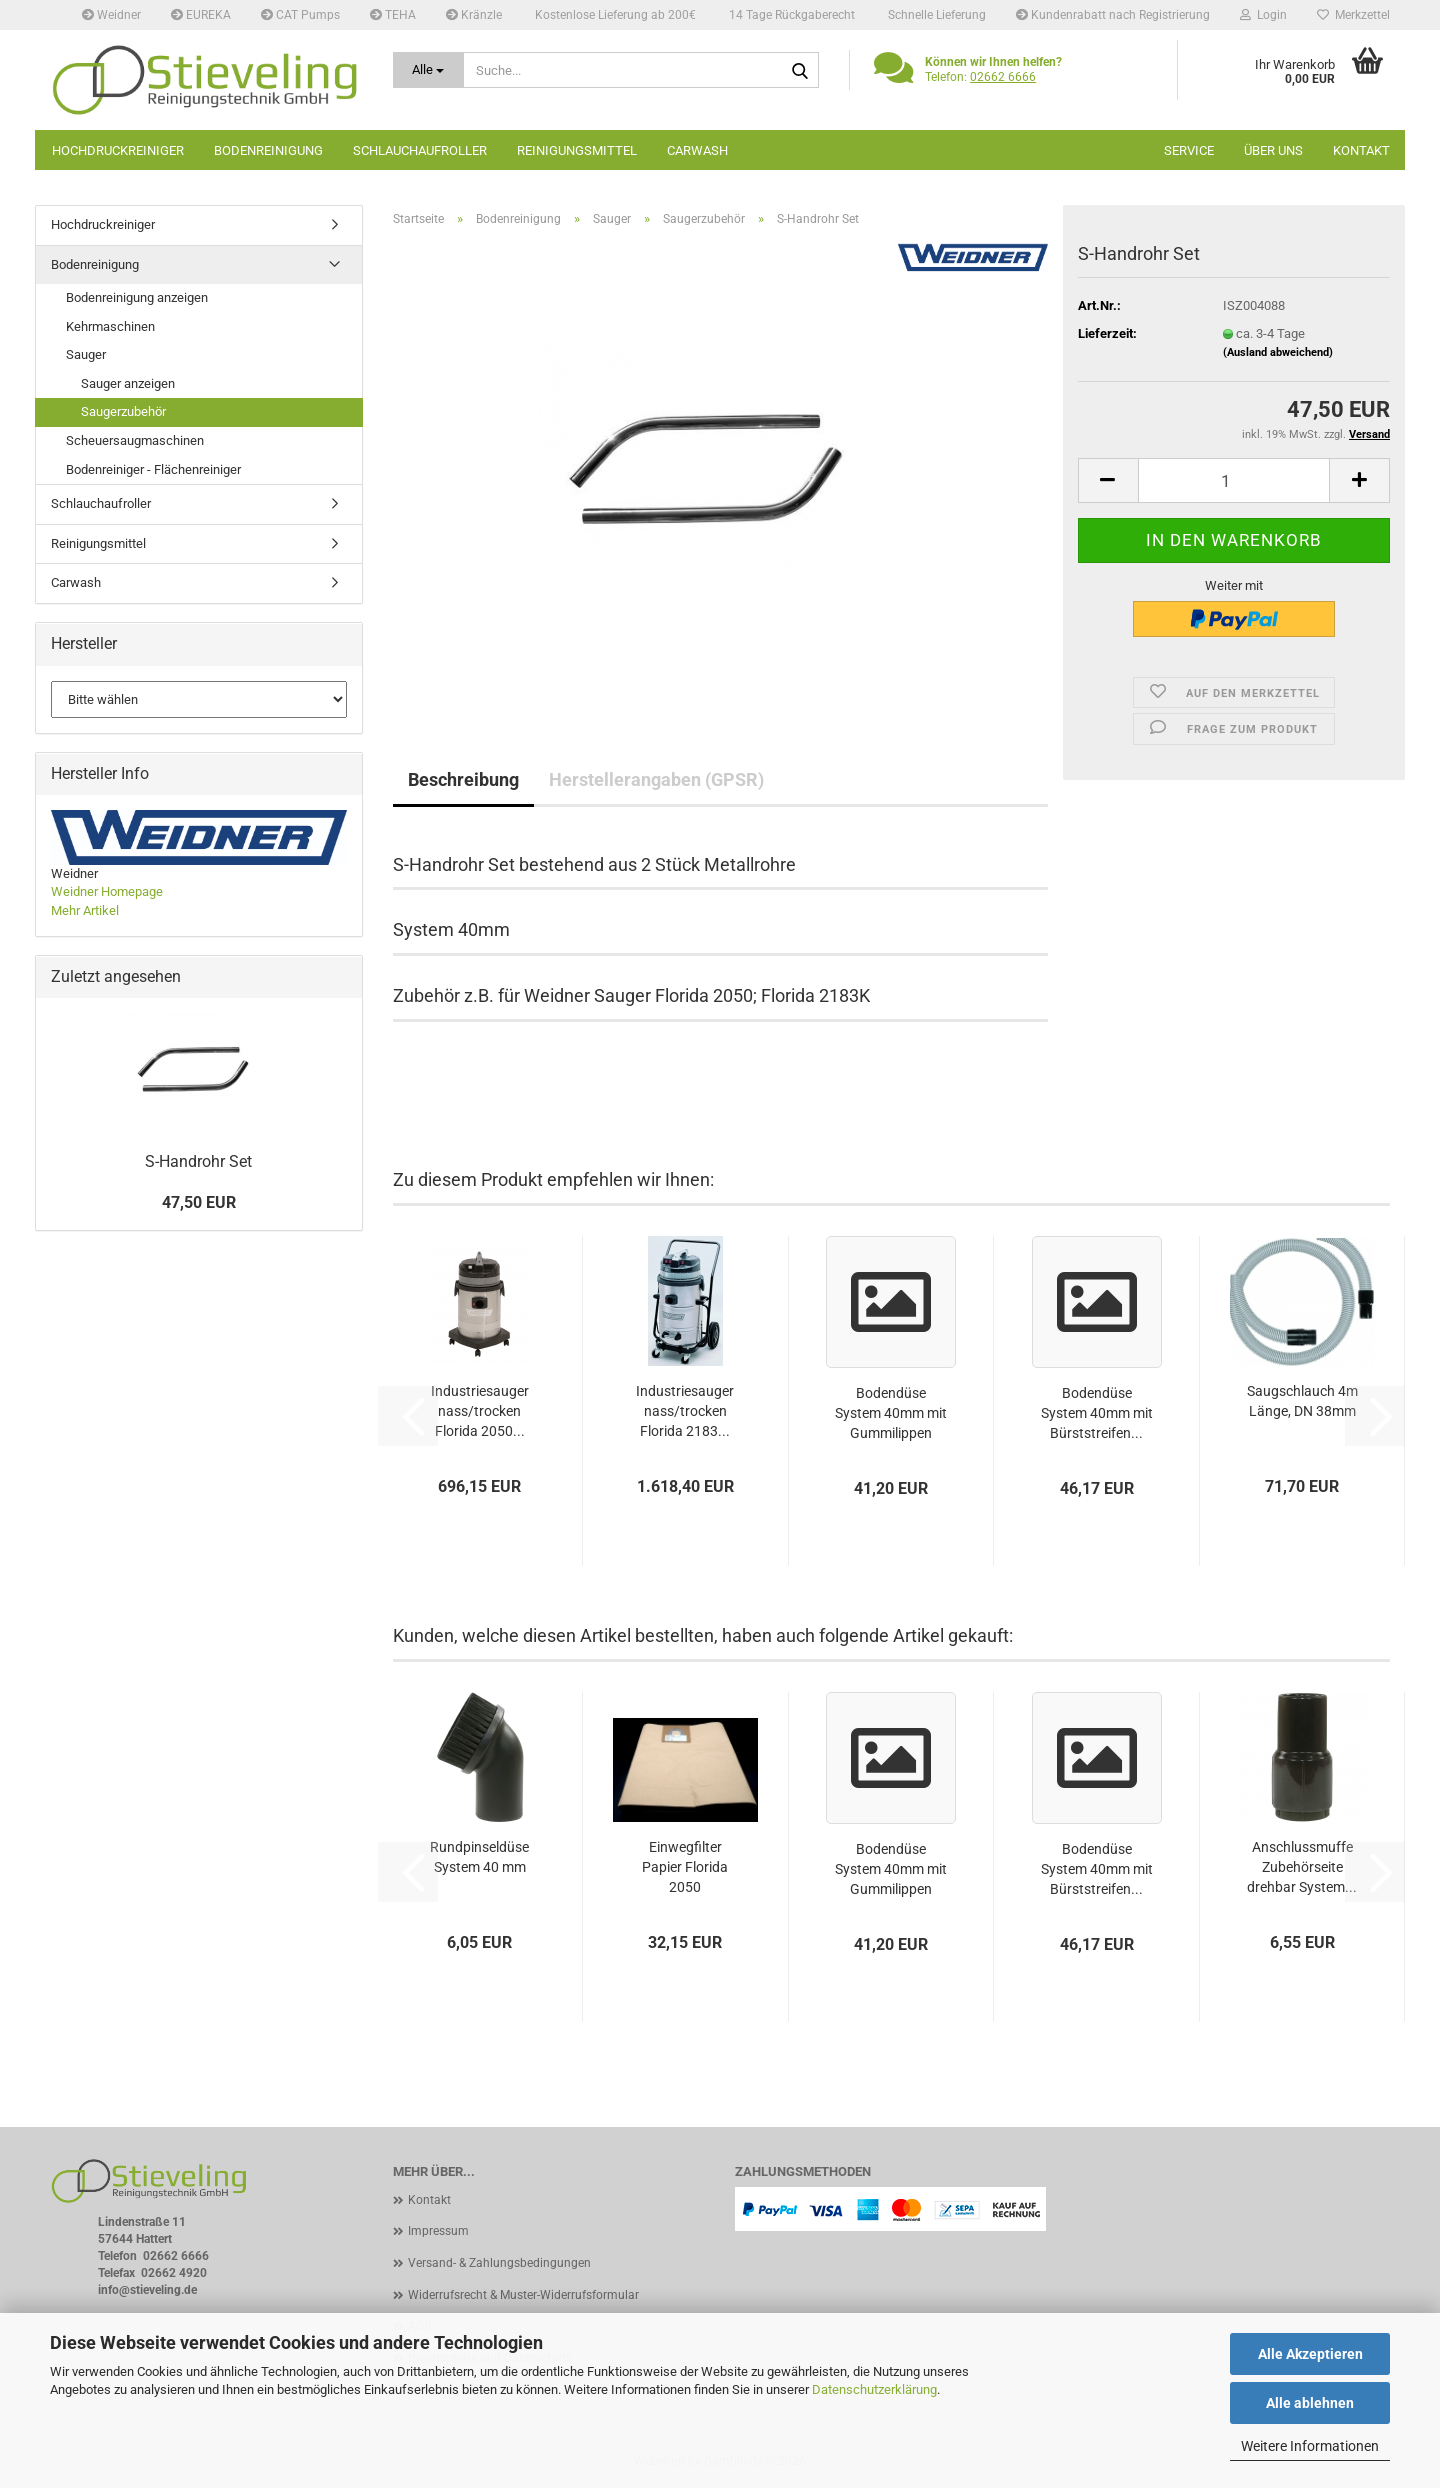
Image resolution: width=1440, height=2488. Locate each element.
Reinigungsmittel (577, 150)
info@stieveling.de (147, 2290)
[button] (1108, 480)
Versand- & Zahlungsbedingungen (499, 2263)
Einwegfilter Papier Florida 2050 (685, 1867)
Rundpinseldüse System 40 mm (479, 1857)
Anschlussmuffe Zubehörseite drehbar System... (1302, 1867)
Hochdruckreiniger (118, 150)
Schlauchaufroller (420, 150)
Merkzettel (1353, 15)
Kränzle (474, 15)
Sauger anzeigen (128, 383)
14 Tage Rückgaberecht (790, 15)
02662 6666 (1003, 77)
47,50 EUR (199, 1202)
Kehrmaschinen (110, 326)
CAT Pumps (300, 15)
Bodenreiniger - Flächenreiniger (153, 469)
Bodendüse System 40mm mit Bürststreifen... (1097, 1413)
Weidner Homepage (107, 891)
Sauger (86, 354)
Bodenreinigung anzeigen (137, 297)
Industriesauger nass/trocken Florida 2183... (685, 1411)
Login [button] (1263, 15)
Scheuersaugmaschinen (135, 440)
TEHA (393, 15)
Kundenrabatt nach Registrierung (1113, 15)
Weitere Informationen (1310, 2446)
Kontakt (1361, 150)
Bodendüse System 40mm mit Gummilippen (891, 1413)
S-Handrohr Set (198, 1161)
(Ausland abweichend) (1278, 352)
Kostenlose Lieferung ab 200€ (614, 15)
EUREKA (201, 15)
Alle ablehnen (1310, 2403)
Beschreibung (463, 779)
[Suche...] (429, 70)
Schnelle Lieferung (935, 15)
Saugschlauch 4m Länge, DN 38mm (1302, 1401)
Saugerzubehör (123, 411)
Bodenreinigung (268, 150)
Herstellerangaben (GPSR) (656, 779)
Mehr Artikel (85, 910)
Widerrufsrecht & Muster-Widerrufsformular (523, 2295)
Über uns (1273, 150)
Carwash (697, 150)
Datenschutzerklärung (874, 2389)
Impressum (438, 2231)
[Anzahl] (1234, 480)
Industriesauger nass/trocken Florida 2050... (480, 1411)
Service (1189, 150)
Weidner (111, 15)
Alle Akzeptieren (1310, 2354)
